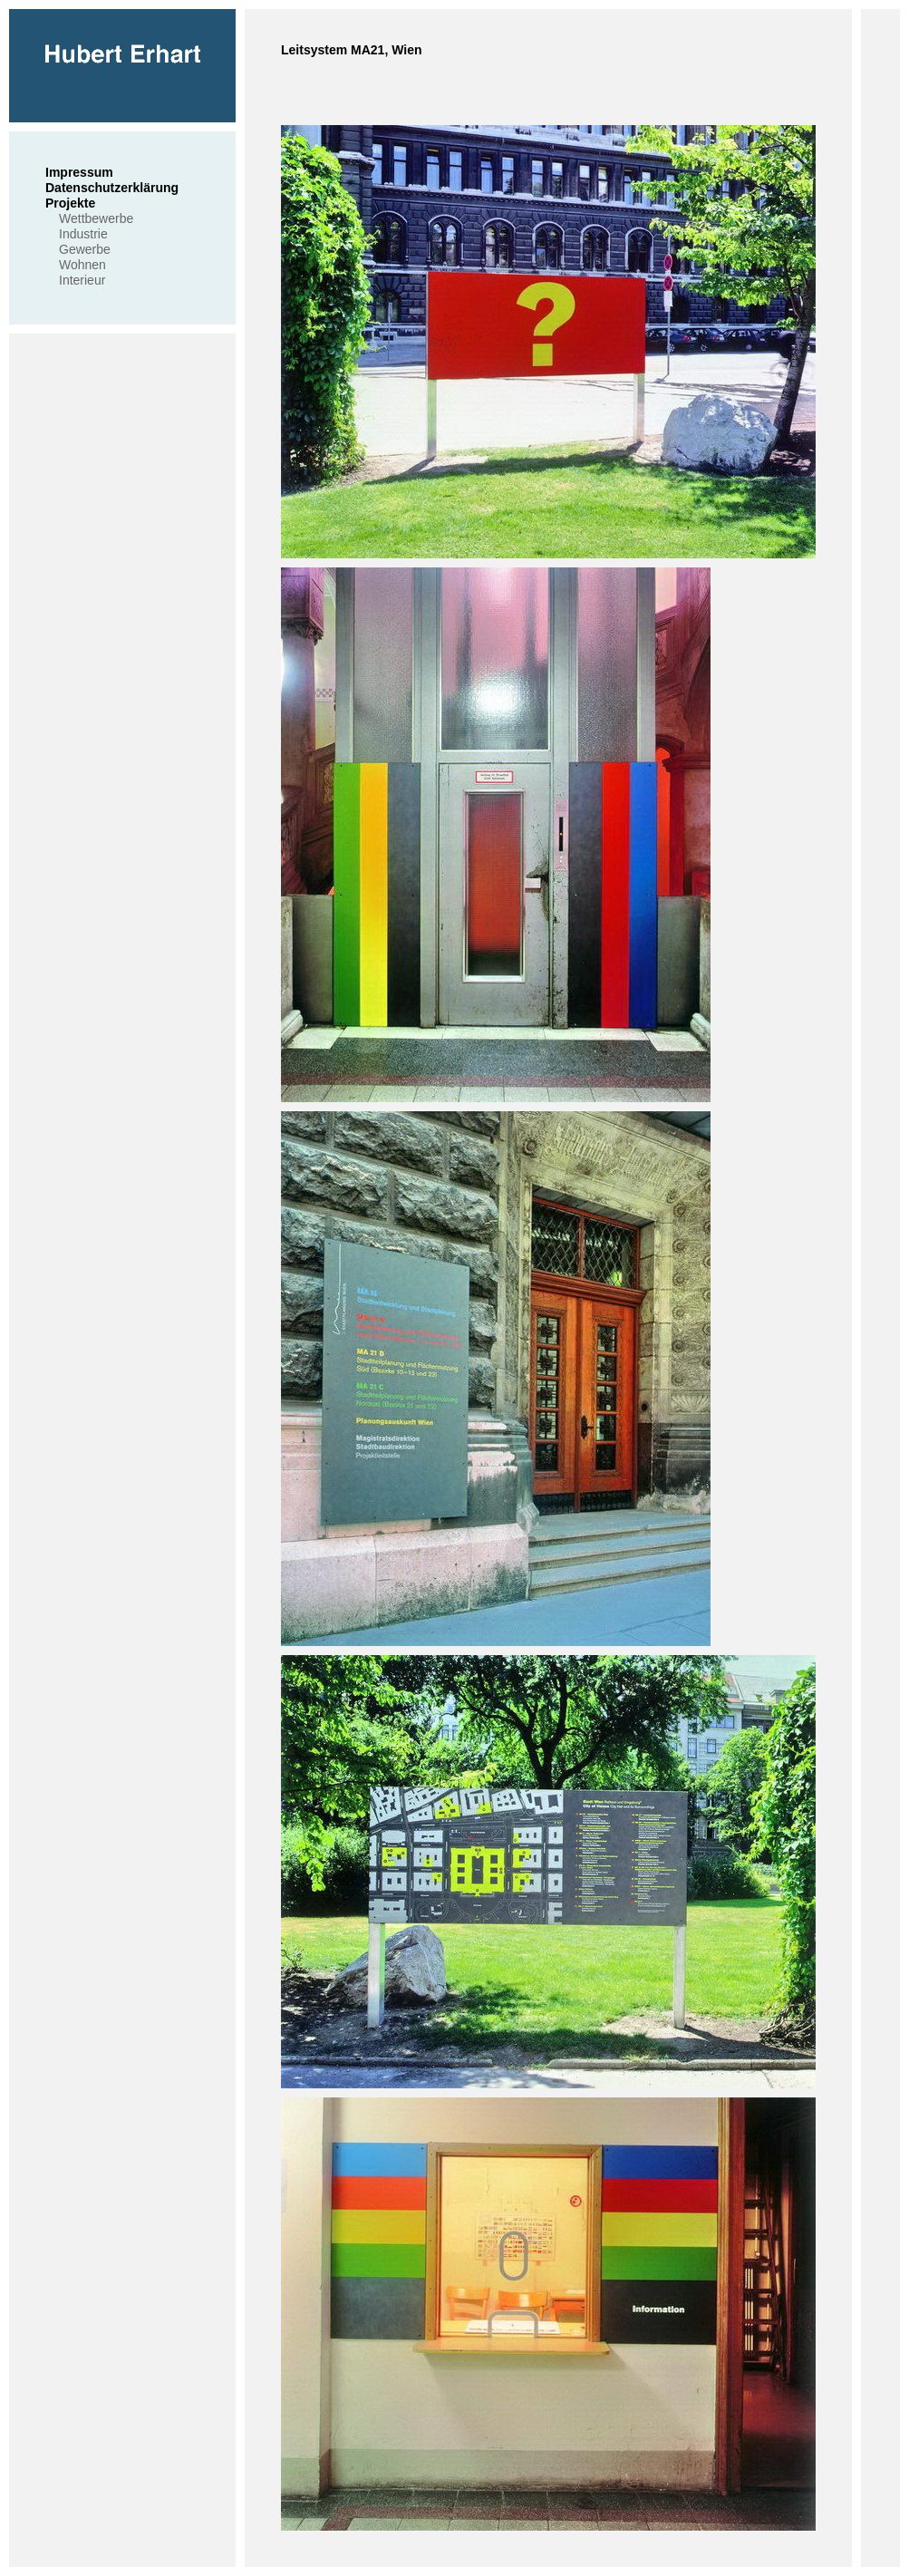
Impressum (79, 172)
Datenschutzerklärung (112, 187)
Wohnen (82, 264)
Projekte (70, 203)
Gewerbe (85, 249)
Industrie (83, 234)
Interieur (82, 280)
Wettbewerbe (96, 218)
